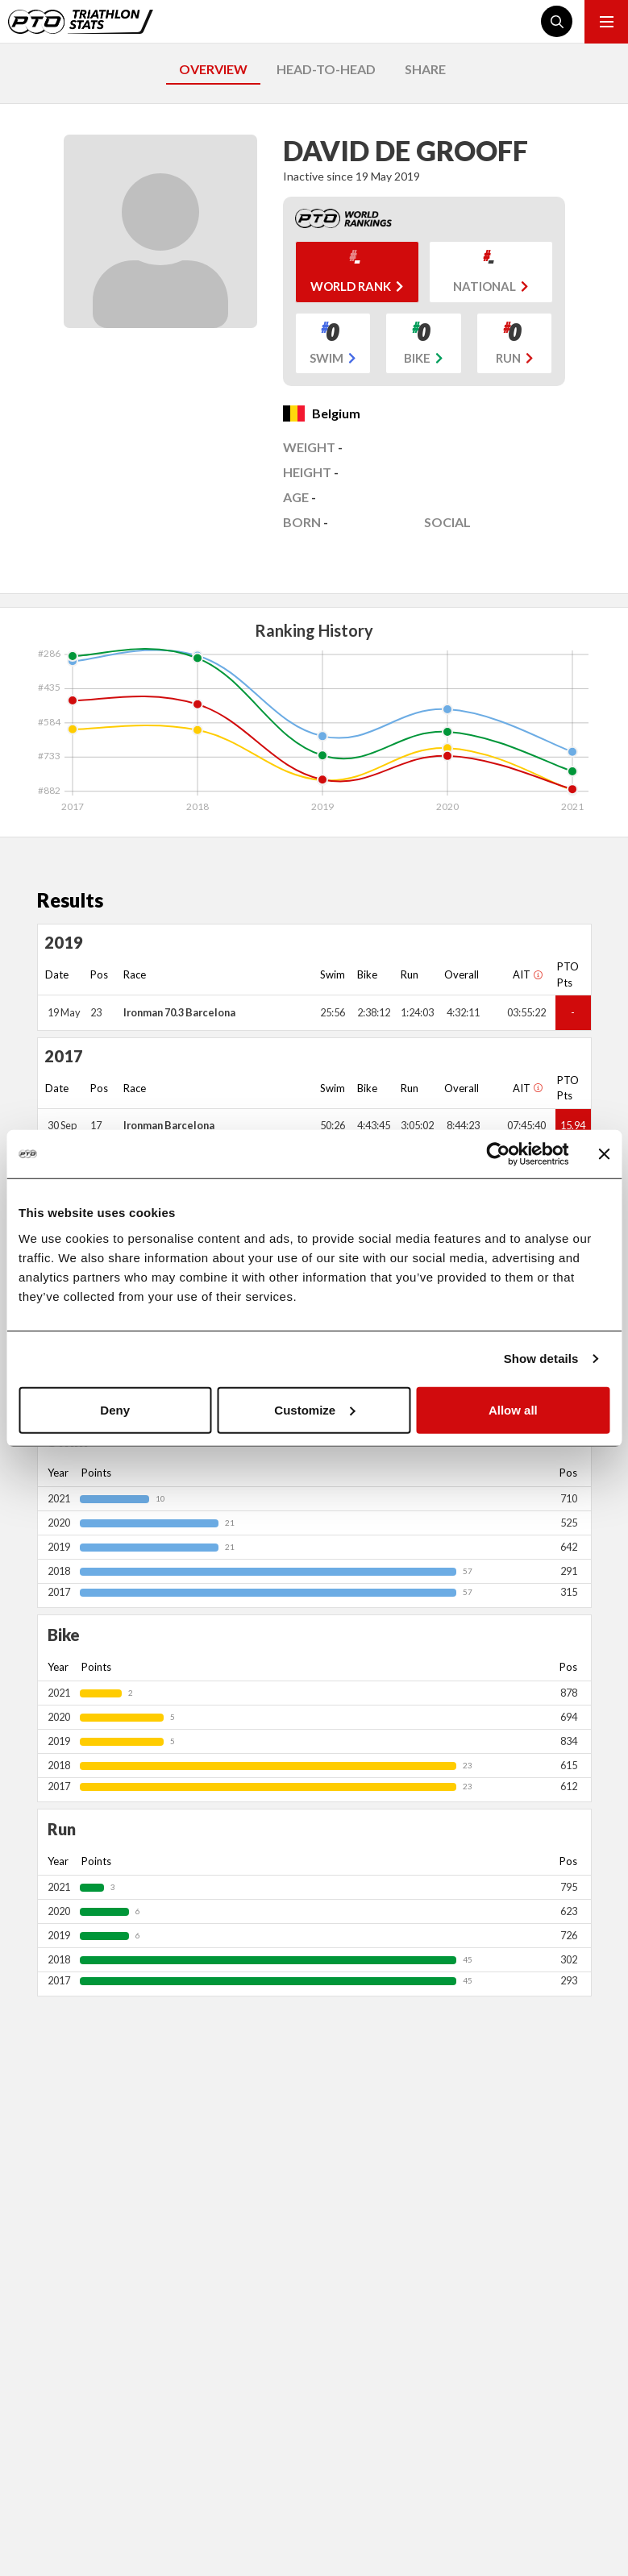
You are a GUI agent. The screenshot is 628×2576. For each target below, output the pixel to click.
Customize (314, 1409)
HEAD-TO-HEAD (326, 69)
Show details (541, 1358)
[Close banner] (603, 1154)
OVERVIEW (213, 69)
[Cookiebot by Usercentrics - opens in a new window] (497, 1154)
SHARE (425, 69)
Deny (115, 1409)
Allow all (513, 1409)
